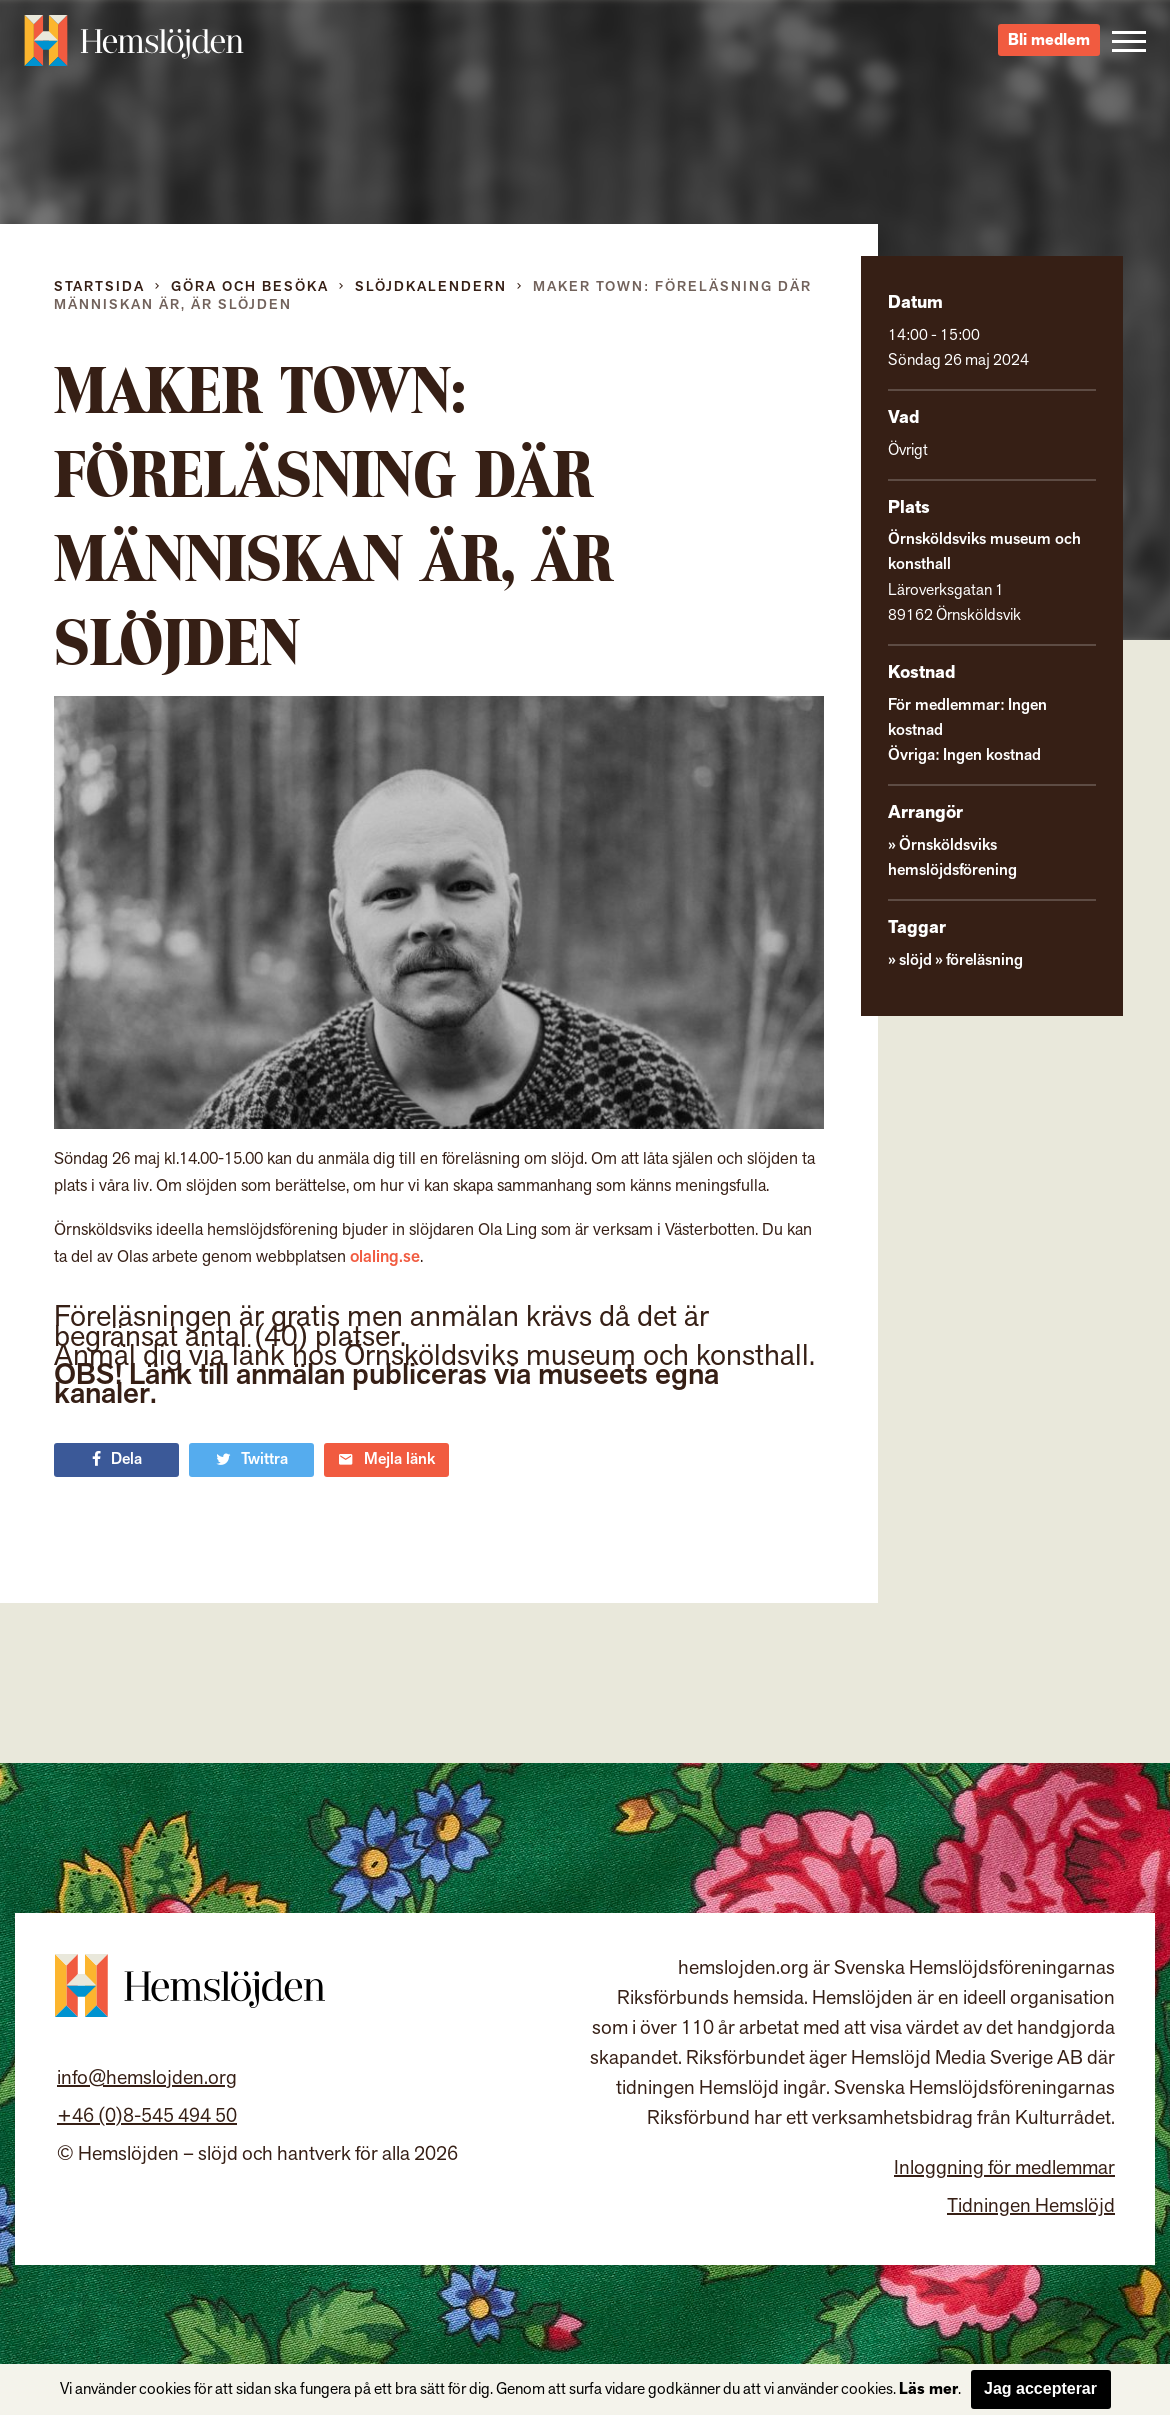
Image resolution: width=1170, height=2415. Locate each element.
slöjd (914, 934)
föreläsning (981, 934)
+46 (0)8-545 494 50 (140, 2135)
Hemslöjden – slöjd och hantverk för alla (134, 50)
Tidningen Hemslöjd (1033, 2226)
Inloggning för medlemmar (1006, 2188)
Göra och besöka (253, 286)
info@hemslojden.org (144, 2097)
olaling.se (353, 1256)
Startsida (100, 286)
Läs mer (924, 2389)
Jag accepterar (1036, 2388)
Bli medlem (1051, 50)
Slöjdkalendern (439, 286)
